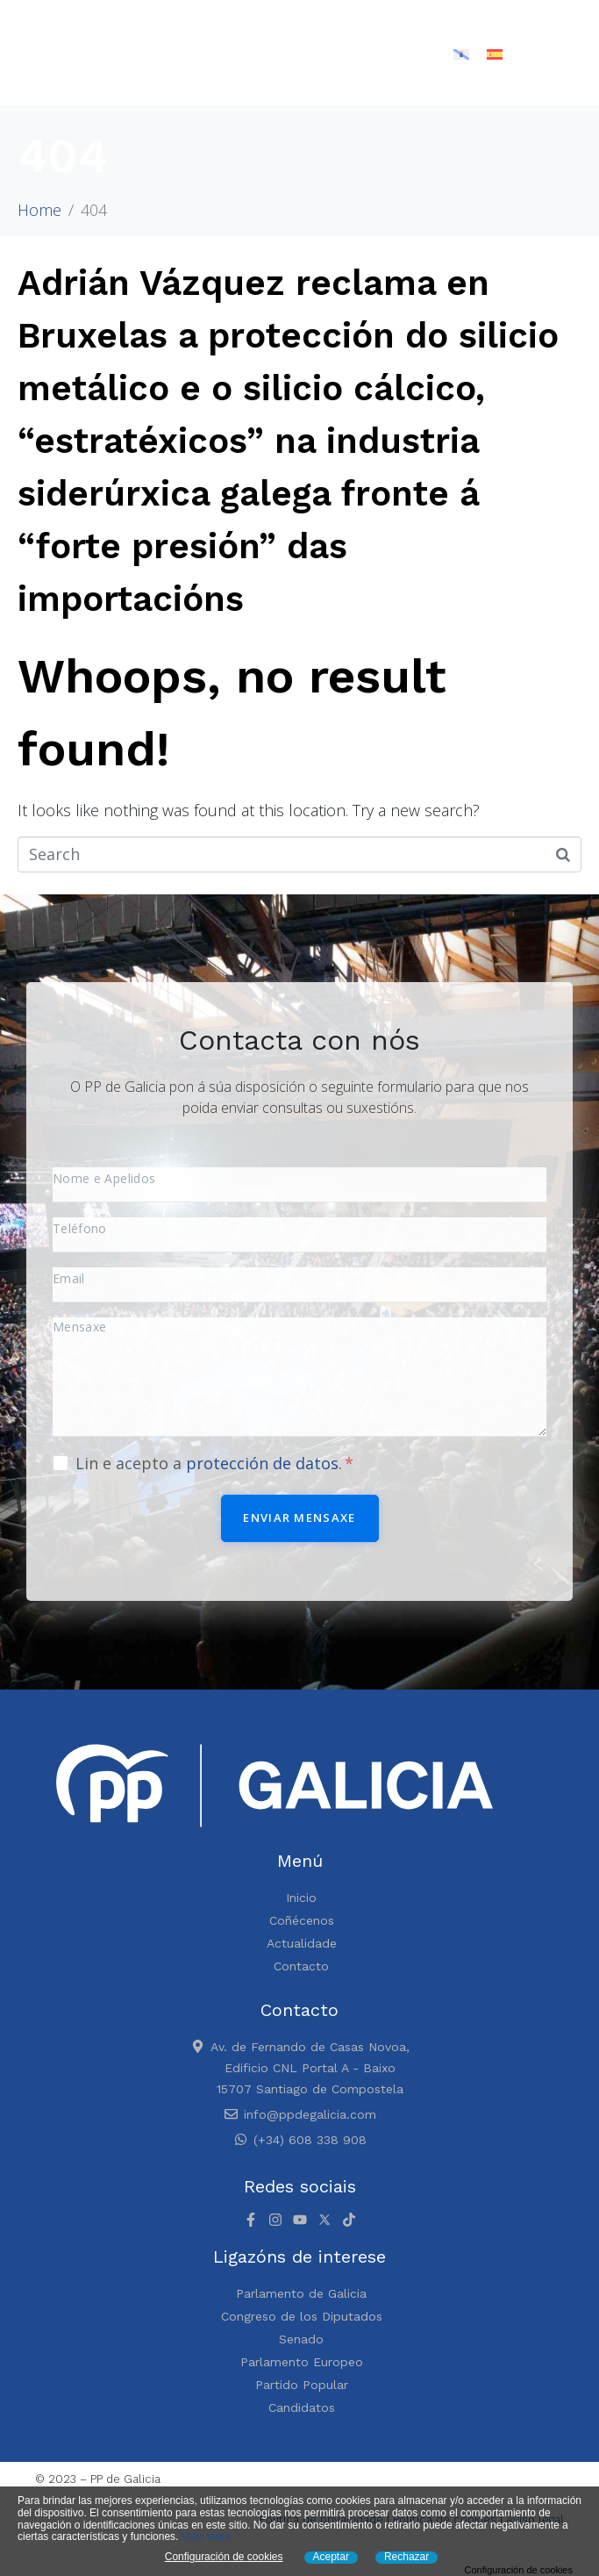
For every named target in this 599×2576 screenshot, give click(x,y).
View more (206, 2536)
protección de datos (262, 1463)
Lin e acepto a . (214, 1463)
